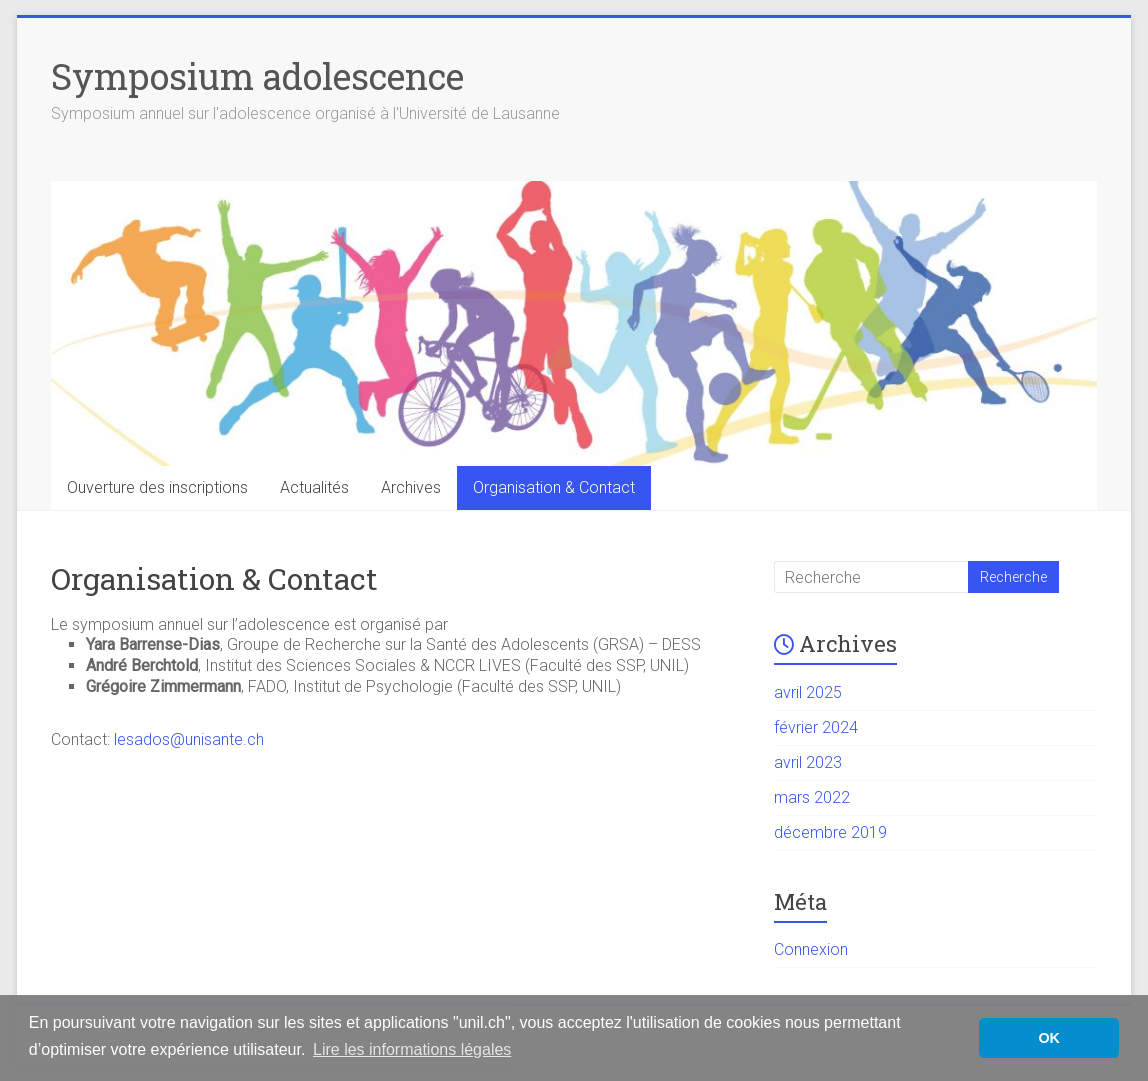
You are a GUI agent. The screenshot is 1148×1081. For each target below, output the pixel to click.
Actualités (314, 487)
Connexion (811, 949)
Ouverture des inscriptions (157, 487)
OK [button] (1049, 1038)
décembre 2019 (830, 832)
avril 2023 (808, 762)
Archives (411, 487)
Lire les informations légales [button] (412, 1049)
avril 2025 (808, 692)
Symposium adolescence (257, 76)
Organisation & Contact (554, 487)
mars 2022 (812, 797)
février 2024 (816, 727)
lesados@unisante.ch (189, 739)
